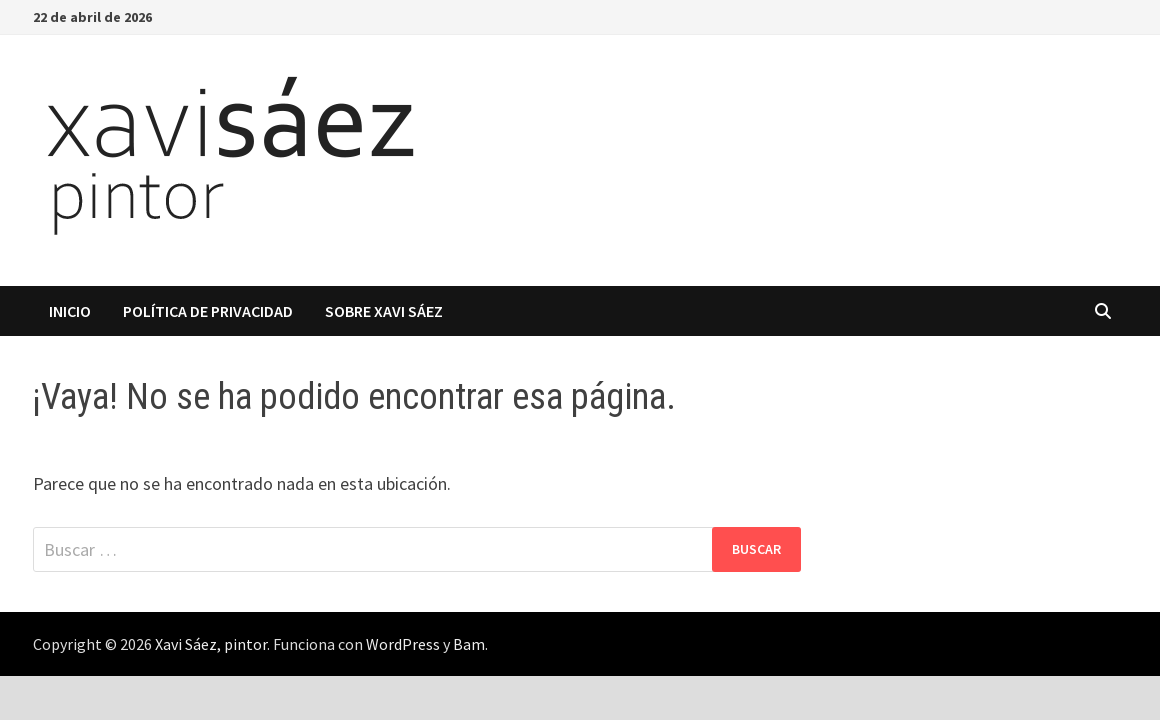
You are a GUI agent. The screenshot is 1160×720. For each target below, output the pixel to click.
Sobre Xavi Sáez (384, 311)
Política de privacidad (208, 311)
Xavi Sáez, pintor (211, 644)
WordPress (403, 644)
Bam (469, 644)
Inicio (70, 311)
